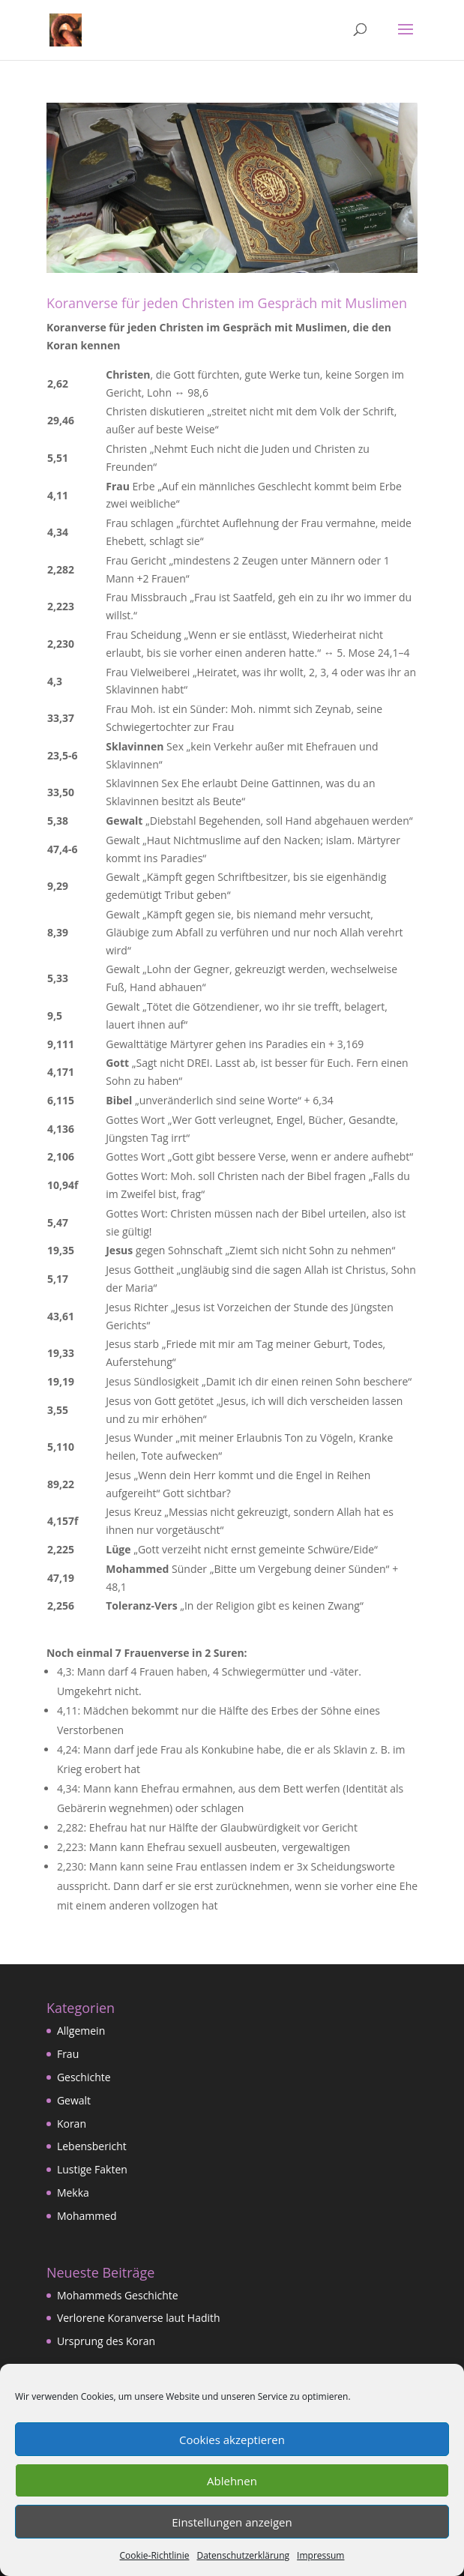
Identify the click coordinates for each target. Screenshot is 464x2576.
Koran (71, 2123)
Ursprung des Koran (106, 2341)
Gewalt (74, 2100)
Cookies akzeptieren (232, 2439)
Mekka (73, 2192)
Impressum (320, 2555)
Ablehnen (232, 2480)
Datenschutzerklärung (242, 2555)
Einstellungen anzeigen (232, 2522)
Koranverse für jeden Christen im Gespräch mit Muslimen (226, 303)
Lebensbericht (92, 2146)
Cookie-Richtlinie (155, 2555)
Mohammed (87, 2216)
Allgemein (81, 2030)
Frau (68, 2054)
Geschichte (84, 2077)
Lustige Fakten (92, 2169)
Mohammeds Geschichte (117, 2295)
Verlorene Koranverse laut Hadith (138, 2318)
